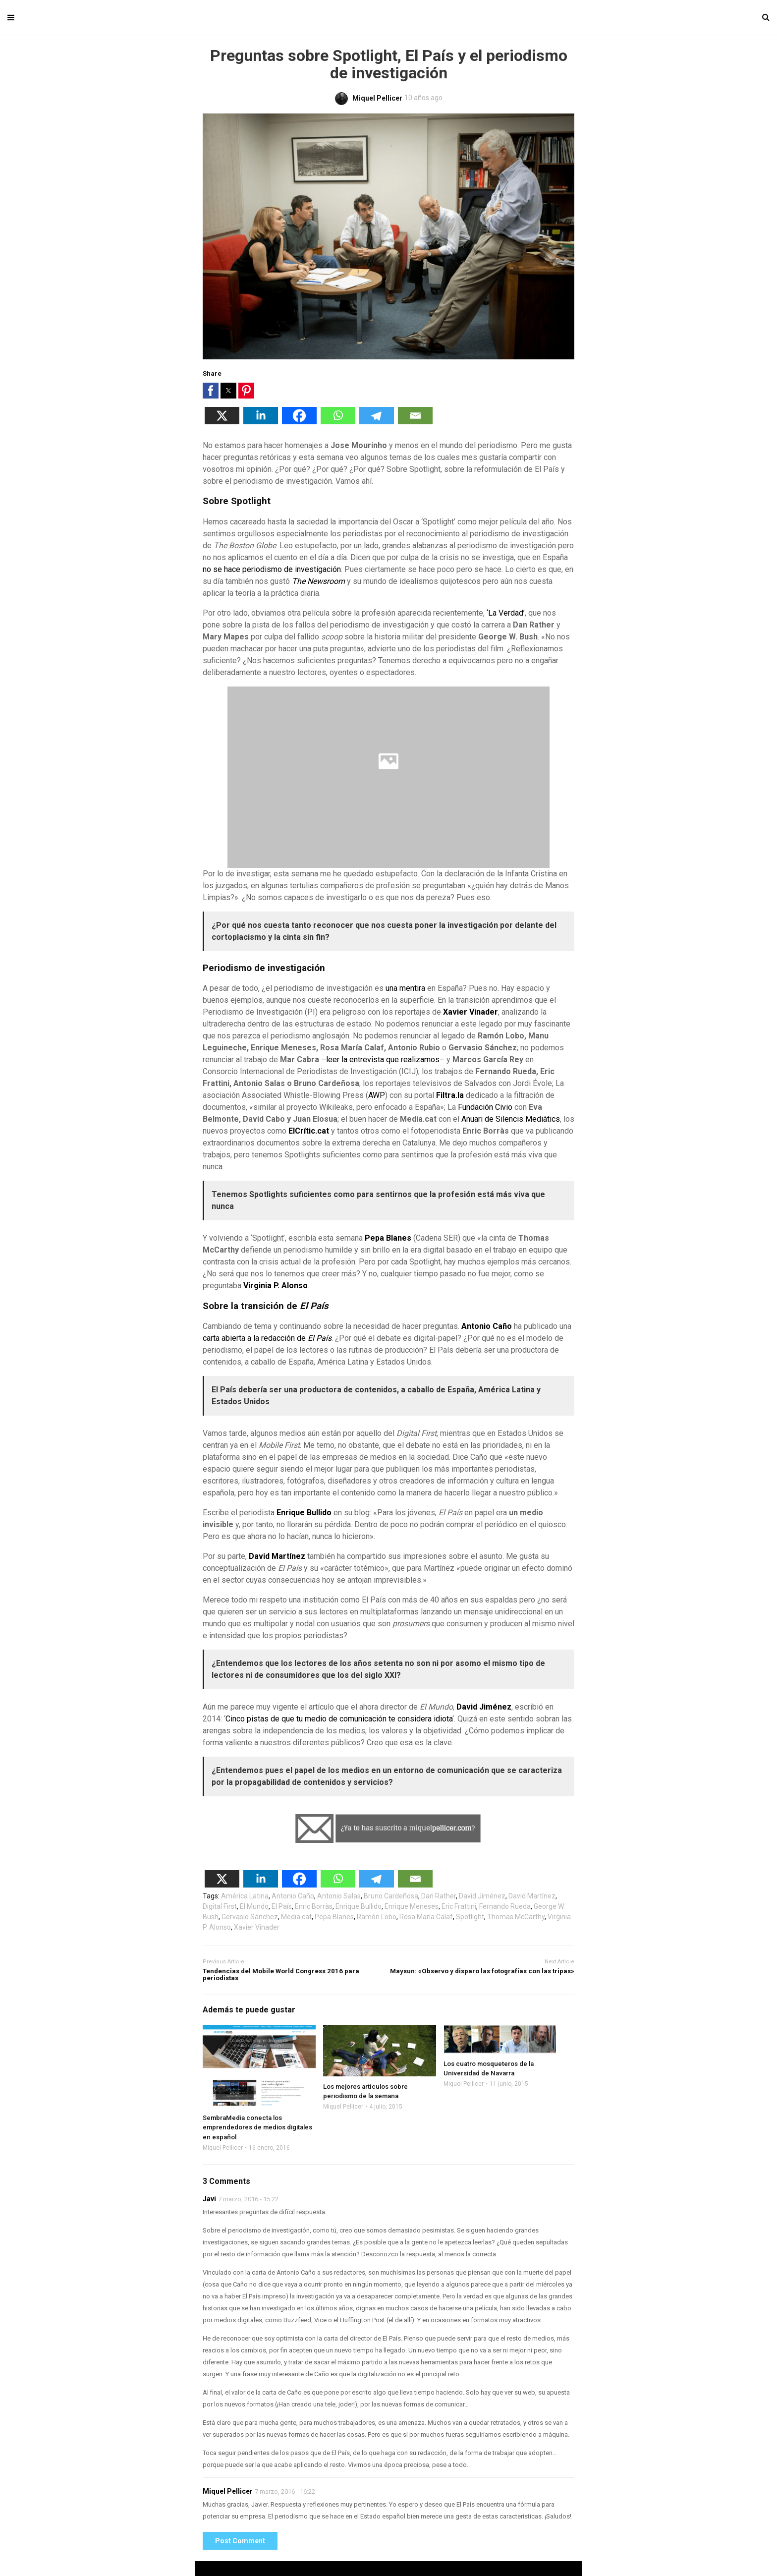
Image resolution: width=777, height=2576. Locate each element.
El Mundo (254, 1906)
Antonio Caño (486, 1326)
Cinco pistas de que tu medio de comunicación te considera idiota (338, 1718)
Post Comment (240, 2541)
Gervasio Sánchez (250, 1917)
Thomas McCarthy (516, 1917)
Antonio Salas (339, 1896)
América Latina (245, 1896)
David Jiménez (483, 1707)
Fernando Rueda (505, 1906)
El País (282, 1906)
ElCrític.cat (308, 1131)
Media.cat (296, 1917)
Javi (209, 2199)
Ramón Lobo (376, 1917)
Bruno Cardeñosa (391, 1896)
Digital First (220, 1906)
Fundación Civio (485, 1107)
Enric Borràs (314, 1906)
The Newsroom (318, 581)
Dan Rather (438, 1896)
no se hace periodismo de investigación (272, 569)
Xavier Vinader (470, 1012)
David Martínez (277, 1556)
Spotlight (470, 1917)
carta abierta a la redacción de (267, 1338)
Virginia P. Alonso (275, 1285)
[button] (211, 391)
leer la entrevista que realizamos (383, 1059)
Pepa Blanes (388, 1238)
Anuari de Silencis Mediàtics (510, 1119)
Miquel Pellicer (223, 2147)
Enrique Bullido (304, 1512)
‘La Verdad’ (506, 613)
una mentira (405, 988)
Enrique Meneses (412, 1906)
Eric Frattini (459, 1906)
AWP (376, 1095)
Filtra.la (450, 1095)
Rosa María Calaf (426, 1917)
